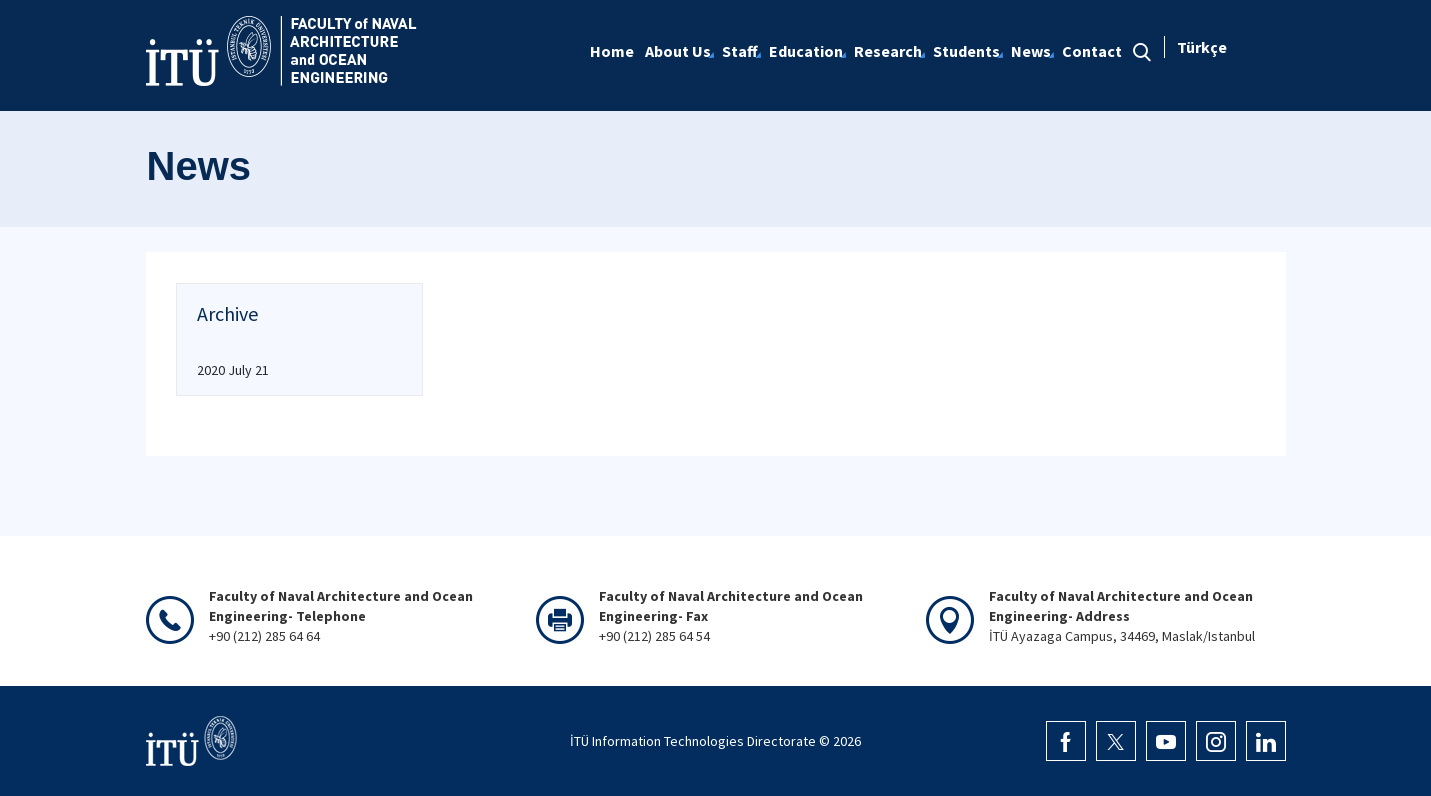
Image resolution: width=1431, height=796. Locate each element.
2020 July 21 (233, 370)
